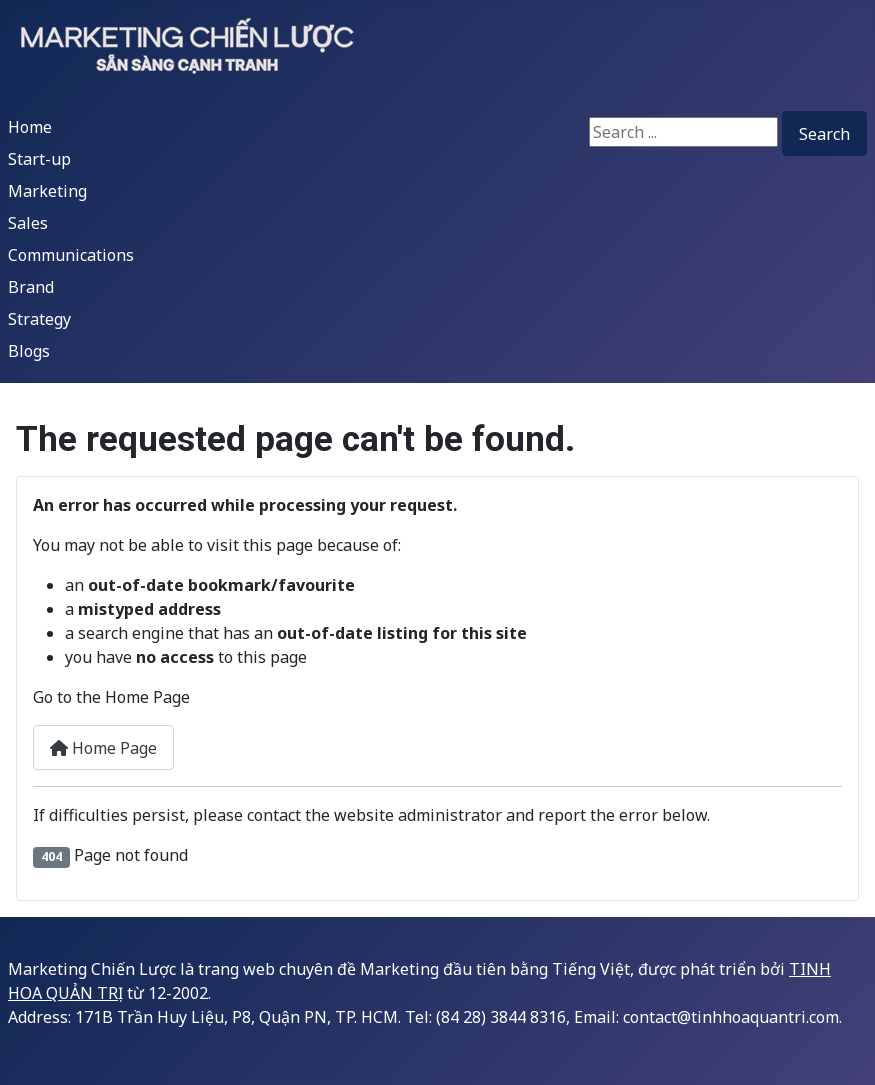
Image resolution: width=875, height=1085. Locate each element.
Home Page (103, 748)
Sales (28, 223)
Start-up (39, 159)
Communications (71, 255)
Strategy (39, 319)
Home (30, 127)
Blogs (29, 351)
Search (824, 134)
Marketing (47, 191)
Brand (31, 287)
